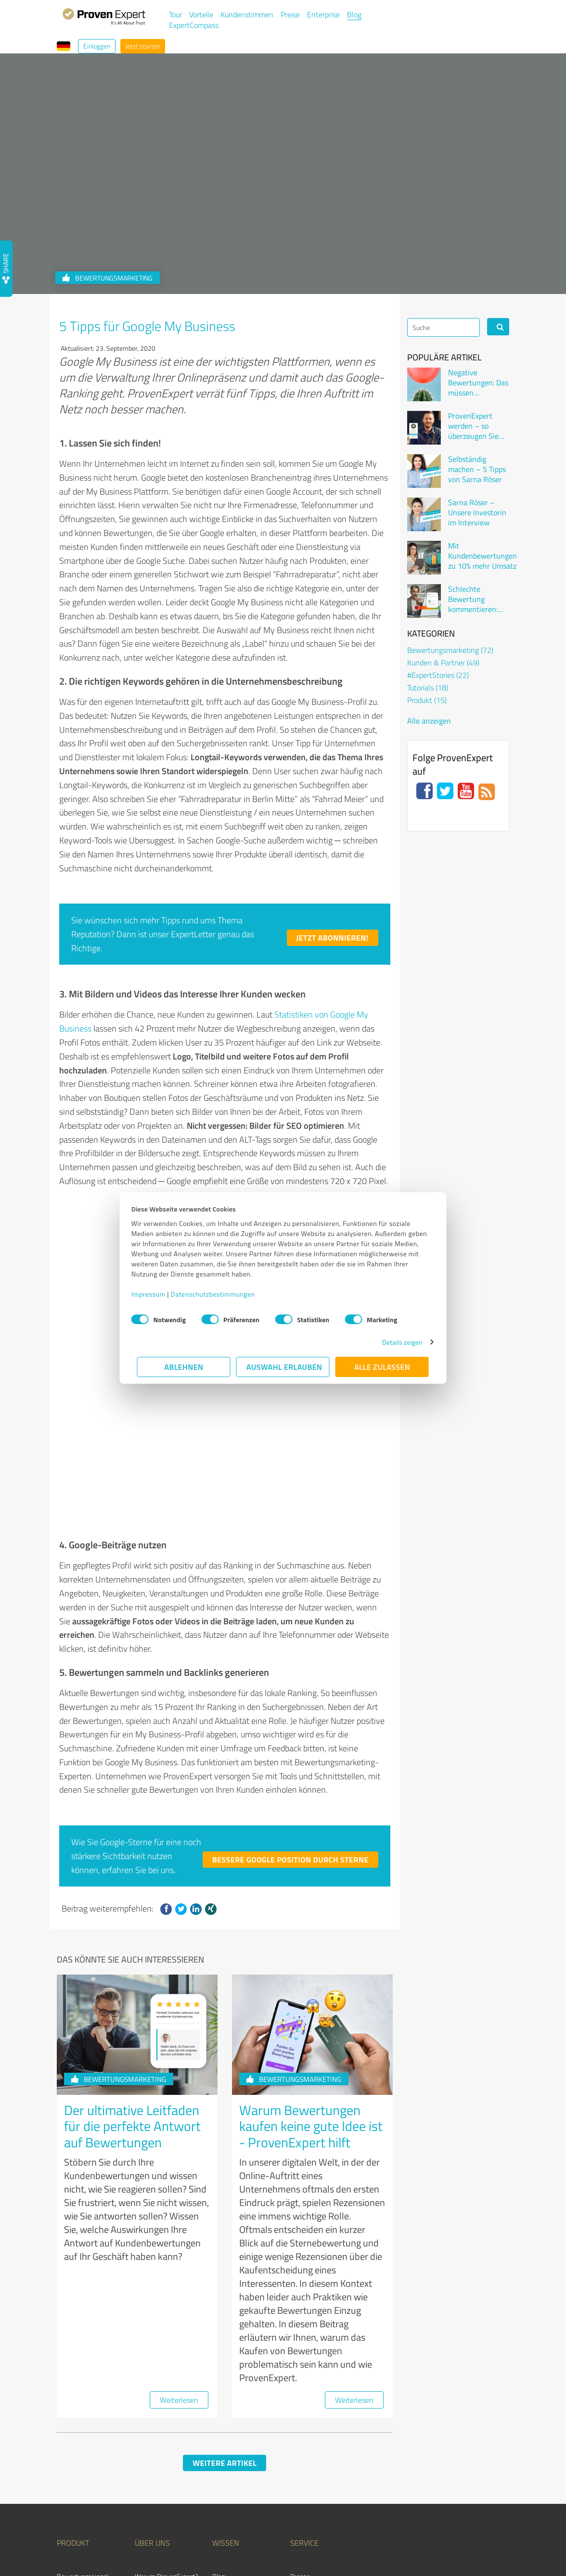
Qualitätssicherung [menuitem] (455, 2544)
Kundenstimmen (246, 14)
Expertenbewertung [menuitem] (318, 2451)
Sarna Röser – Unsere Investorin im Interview (477, 512)
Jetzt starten (142, 46)
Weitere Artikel (225, 2298)
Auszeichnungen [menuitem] (79, 2478)
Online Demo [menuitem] (308, 2438)
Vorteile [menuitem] (67, 2438)
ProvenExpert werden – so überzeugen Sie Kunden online (473, 426)
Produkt (427, 700)
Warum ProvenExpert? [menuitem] (166, 2411)
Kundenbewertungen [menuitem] (241, 2451)
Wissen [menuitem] (225, 2377)
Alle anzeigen (429, 720)
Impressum (154, 1294)
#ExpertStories (438, 675)
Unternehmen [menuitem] (154, 2424)
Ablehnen (183, 1367)
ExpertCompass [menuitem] (312, 2478)
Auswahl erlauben (284, 1367)
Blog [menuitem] (218, 2411)
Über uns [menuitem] (152, 2377)
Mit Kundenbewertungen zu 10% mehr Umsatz (482, 556)
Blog (354, 14)
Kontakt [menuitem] (146, 2478)
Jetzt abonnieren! (332, 938)
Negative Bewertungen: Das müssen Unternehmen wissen (478, 382)
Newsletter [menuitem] (306, 2424)
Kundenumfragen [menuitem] (81, 2424)
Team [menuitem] (142, 2438)
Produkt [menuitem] (73, 2377)
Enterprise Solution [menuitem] (83, 2451)
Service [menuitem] (304, 2377)
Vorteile (201, 14)
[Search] (443, 327)
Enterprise (323, 14)
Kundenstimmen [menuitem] (158, 2465)
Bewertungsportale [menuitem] (239, 2438)
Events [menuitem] (222, 2492)
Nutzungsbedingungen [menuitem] (368, 2544)
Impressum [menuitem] (495, 2544)
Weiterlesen (179, 2235)
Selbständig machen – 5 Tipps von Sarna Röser (477, 469)
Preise (290, 14)
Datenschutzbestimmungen (219, 1294)
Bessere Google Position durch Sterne (290, 1694)
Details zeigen (396, 1342)
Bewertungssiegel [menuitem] (82, 2411)
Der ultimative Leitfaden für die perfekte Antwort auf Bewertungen (132, 1960)
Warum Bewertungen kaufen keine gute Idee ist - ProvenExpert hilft (311, 1960)
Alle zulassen (382, 1367)
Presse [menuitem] (300, 2411)
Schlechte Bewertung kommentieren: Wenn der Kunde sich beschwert (475, 599)
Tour (175, 14)
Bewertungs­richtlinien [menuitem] (243, 2478)
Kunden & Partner (443, 662)
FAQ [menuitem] (217, 2424)
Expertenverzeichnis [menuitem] (318, 2465)
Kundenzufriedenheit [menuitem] (241, 2465)
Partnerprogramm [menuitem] (82, 2465)
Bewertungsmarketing (118, 1914)
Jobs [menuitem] (141, 2451)
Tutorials (427, 687)
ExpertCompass (194, 25)
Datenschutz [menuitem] (413, 2544)
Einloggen (96, 46)
